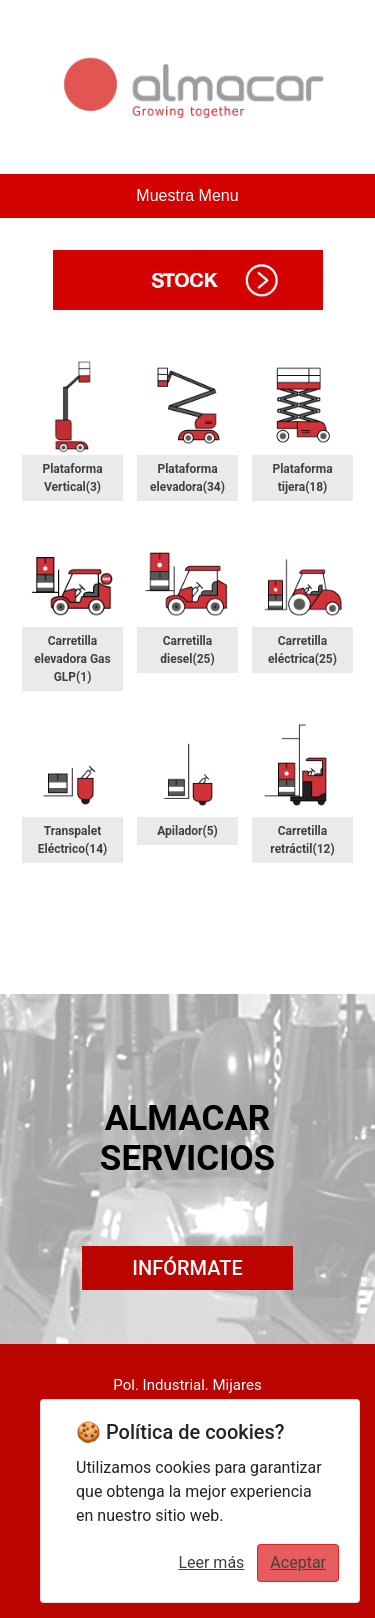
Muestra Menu (187, 195)
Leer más (211, 1562)
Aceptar (298, 1562)
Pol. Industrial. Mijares (187, 1385)
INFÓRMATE (187, 1268)
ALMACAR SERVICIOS (187, 1138)
